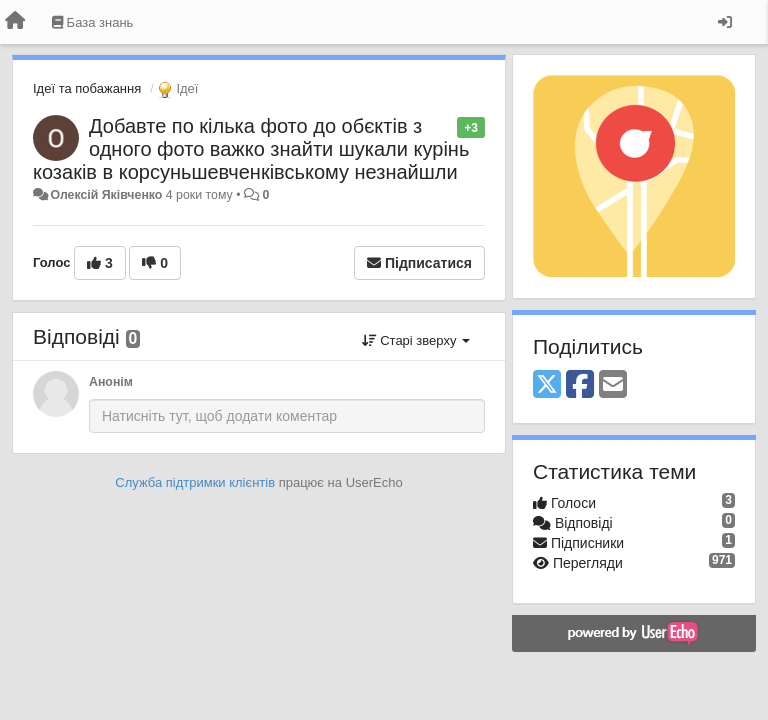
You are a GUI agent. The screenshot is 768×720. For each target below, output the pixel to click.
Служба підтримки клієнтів (195, 482)
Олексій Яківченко (106, 195)
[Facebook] (580, 385)
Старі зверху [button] (416, 340)
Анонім (111, 382)
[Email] (613, 385)
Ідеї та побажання (87, 88)
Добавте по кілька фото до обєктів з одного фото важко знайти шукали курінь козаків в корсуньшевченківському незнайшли (251, 149)
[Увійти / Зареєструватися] (725, 22)
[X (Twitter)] (547, 385)
